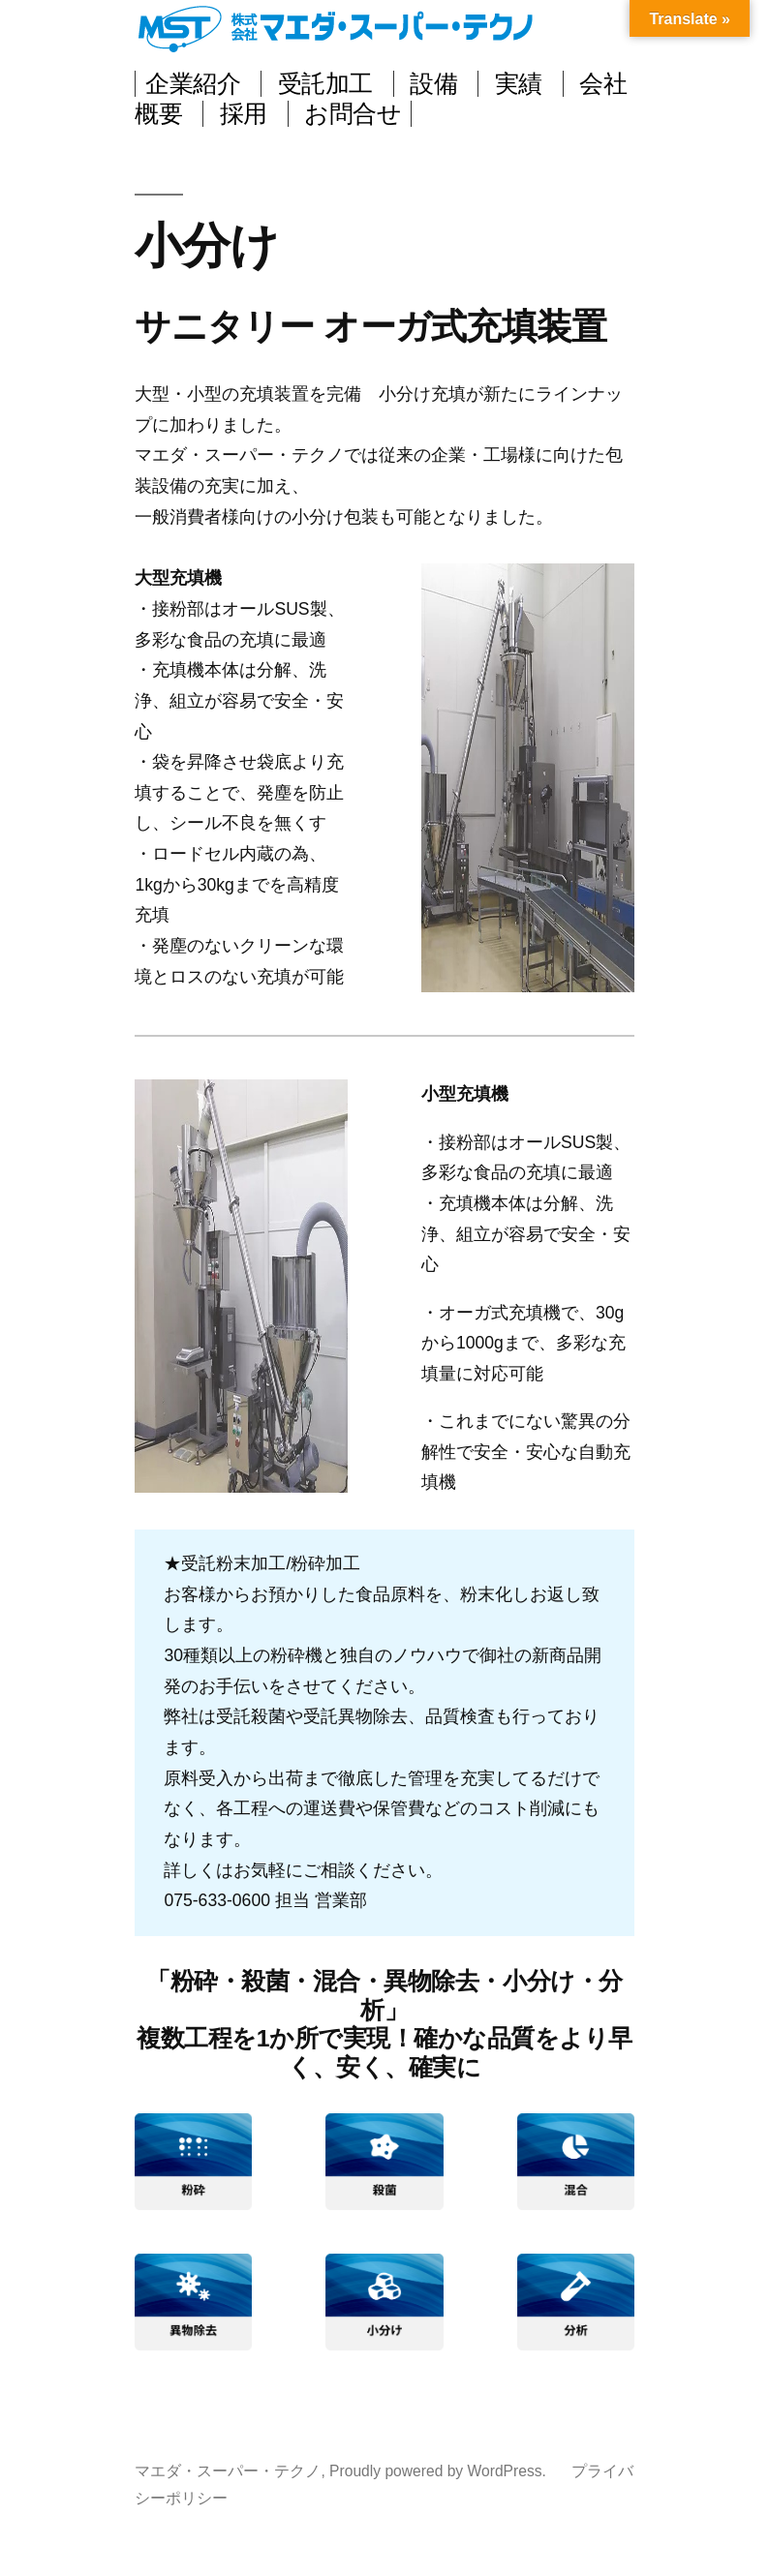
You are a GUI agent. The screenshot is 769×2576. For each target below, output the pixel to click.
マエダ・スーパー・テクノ (343, 29)
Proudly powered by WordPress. (439, 2471)
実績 (518, 84)
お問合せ (352, 114)
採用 (243, 114)
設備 (433, 84)
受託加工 (325, 84)
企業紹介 (192, 84)
